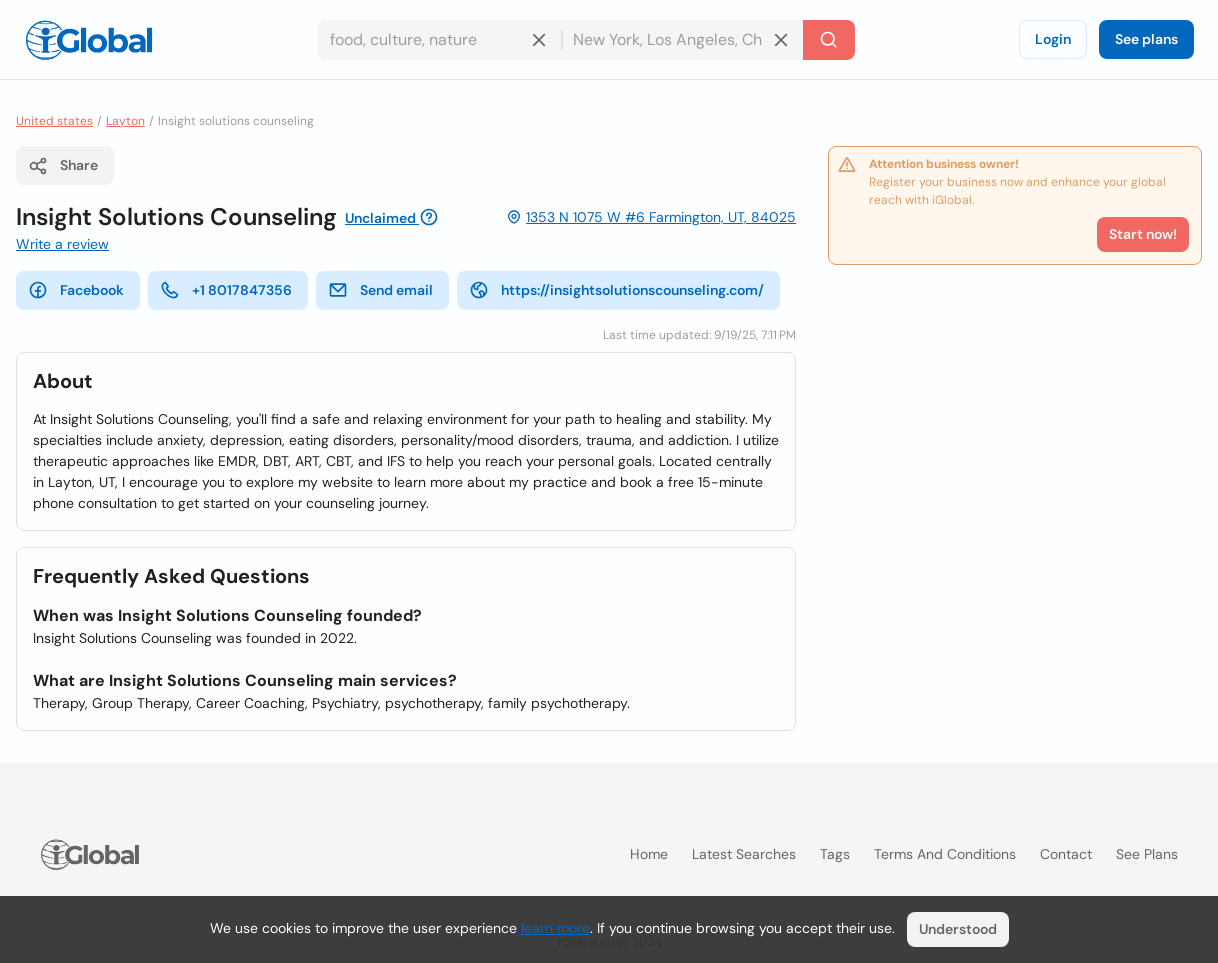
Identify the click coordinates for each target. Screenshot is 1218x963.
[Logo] (89, 40)
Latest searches (744, 854)
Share (63, 166)
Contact (1066, 854)
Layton (125, 121)
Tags (835, 854)
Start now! (1143, 234)
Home (649, 854)
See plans (1146, 39)
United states (54, 121)
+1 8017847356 (226, 290)
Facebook (76, 290)
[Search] (829, 40)
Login (1053, 39)
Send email (380, 290)
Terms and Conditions (945, 854)
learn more (555, 928)
